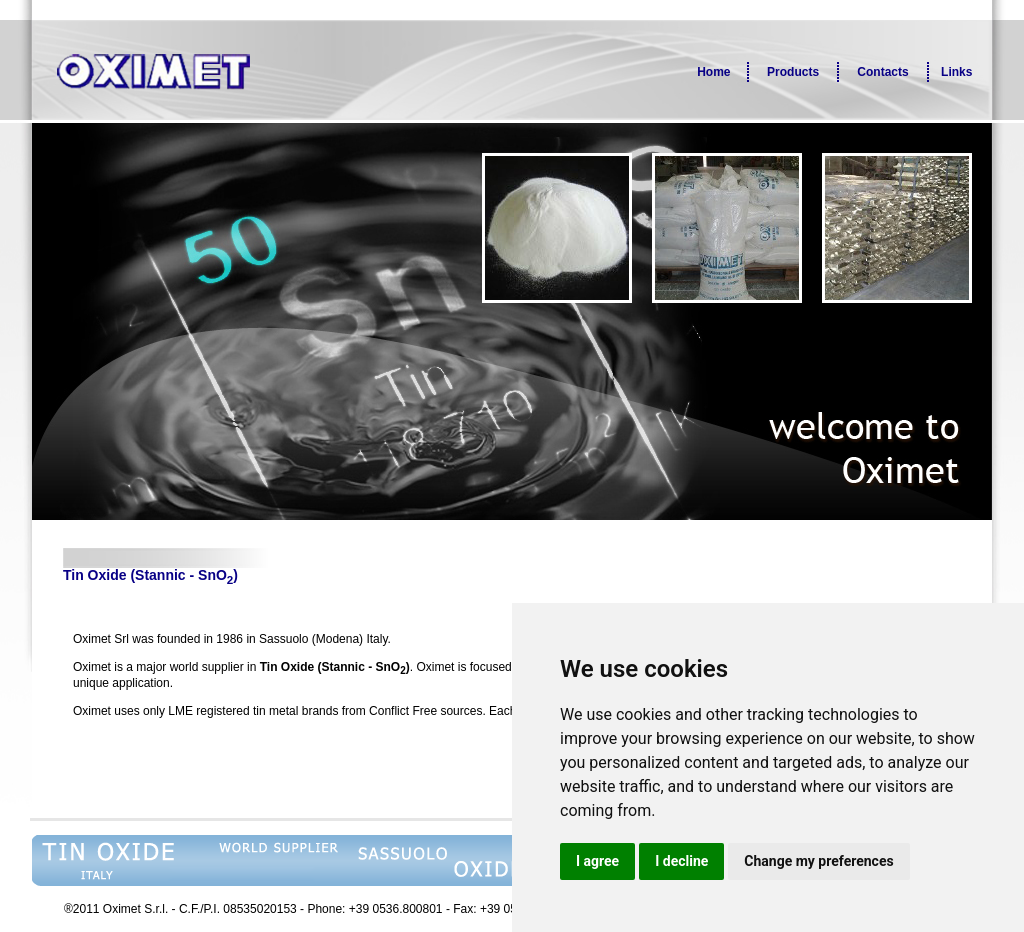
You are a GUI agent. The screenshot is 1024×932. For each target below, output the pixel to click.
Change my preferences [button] (818, 861)
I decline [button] (681, 861)
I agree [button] (597, 861)
